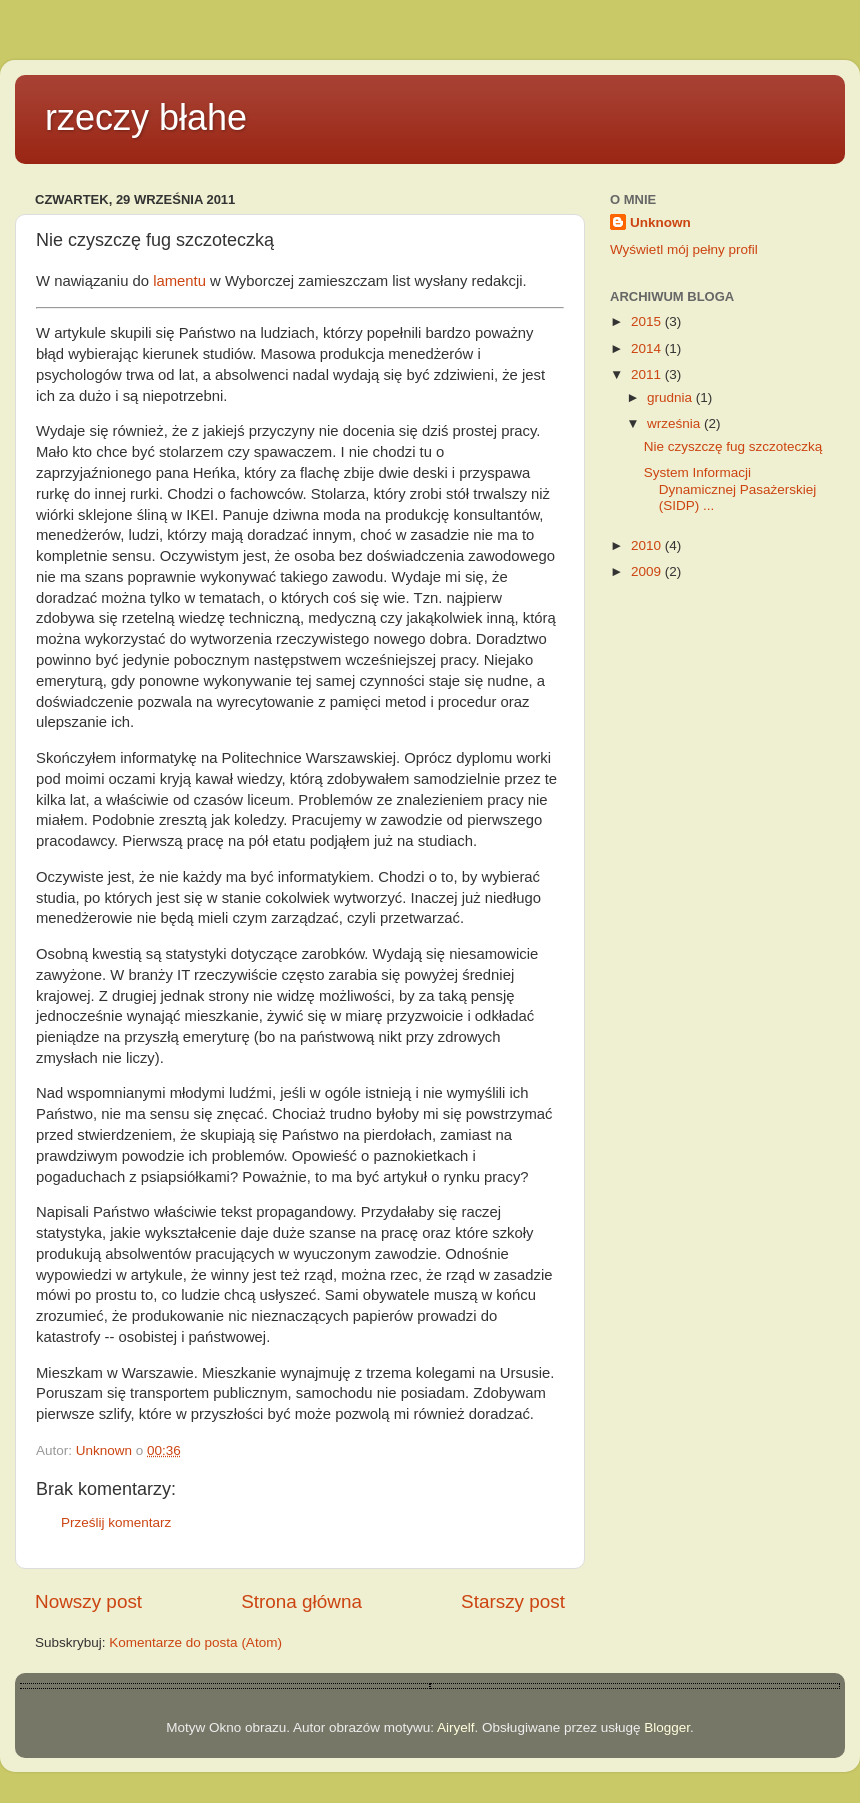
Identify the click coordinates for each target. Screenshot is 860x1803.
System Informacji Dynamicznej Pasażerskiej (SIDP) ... (730, 488)
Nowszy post (88, 1601)
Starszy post (513, 1601)
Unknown (660, 222)
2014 (648, 348)
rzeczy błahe (146, 117)
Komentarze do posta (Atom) (195, 1642)
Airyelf (456, 1727)
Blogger (667, 1727)
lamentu (179, 281)
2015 (648, 321)
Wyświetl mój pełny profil (684, 249)
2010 (648, 545)
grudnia (671, 397)
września (675, 423)
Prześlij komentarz (116, 1522)
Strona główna (301, 1601)
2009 (648, 571)
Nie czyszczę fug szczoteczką (733, 446)
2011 (648, 374)
